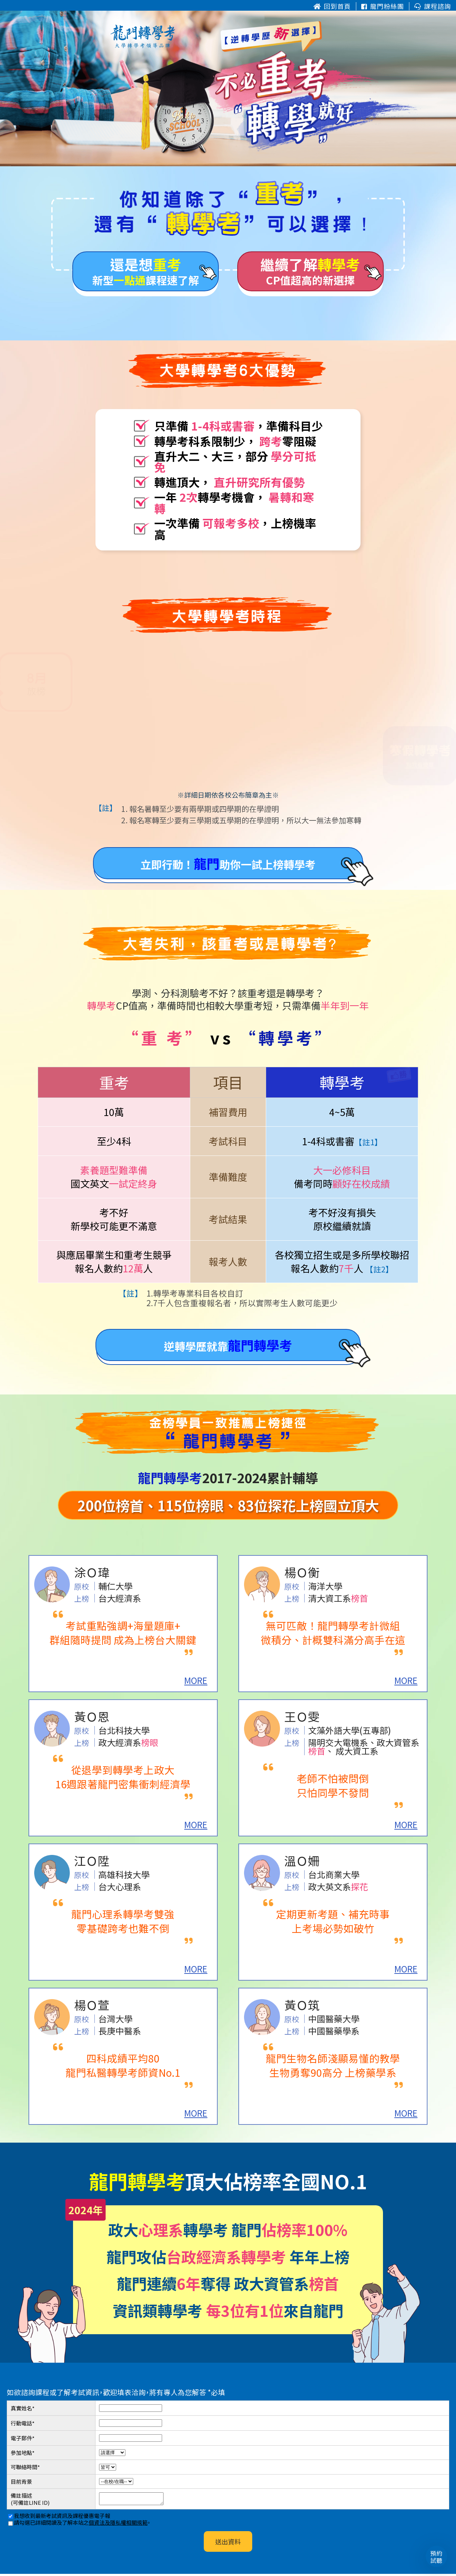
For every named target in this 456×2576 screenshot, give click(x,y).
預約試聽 (436, 2557)
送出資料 (228, 2543)
